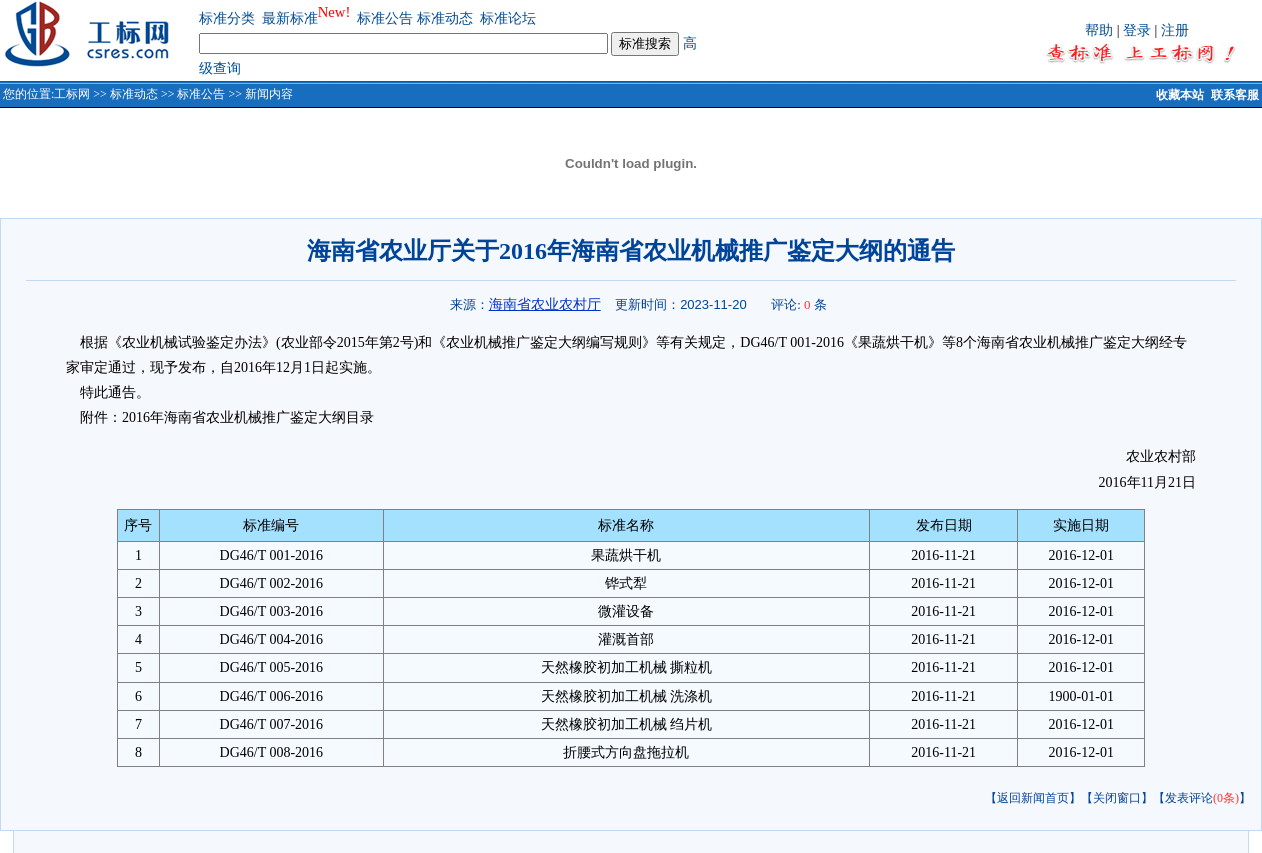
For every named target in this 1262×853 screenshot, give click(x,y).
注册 (1175, 30)
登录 (1137, 30)
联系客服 (1235, 95)
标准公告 (385, 18)
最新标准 (290, 18)
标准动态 (445, 18)
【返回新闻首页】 (1033, 798)
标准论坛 (508, 18)
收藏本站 (1180, 95)
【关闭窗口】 (1117, 798)
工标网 (72, 94)
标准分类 (227, 18)
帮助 (1099, 30)
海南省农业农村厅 (545, 304)
